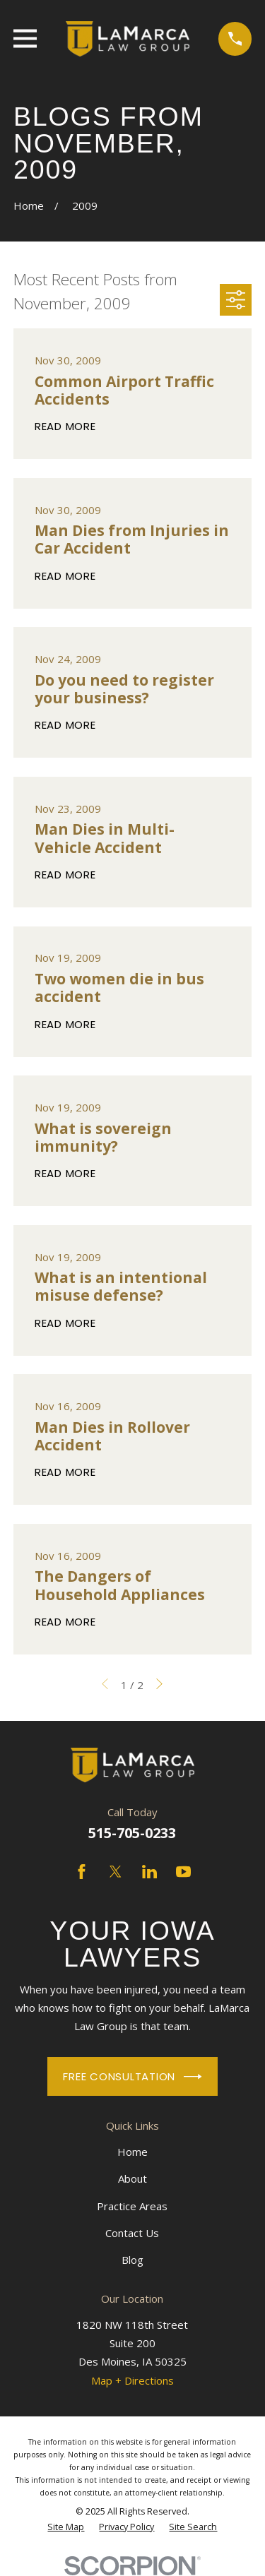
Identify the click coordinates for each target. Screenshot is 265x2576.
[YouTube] (183, 1871)
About (132, 2178)
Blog (132, 2260)
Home (132, 2152)
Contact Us (132, 2233)
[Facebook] (81, 1871)
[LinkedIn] (149, 1871)
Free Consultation (132, 2077)
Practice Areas (132, 2206)
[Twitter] (115, 1871)
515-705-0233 (132, 1832)
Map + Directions (132, 2380)
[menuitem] (65, 2527)
